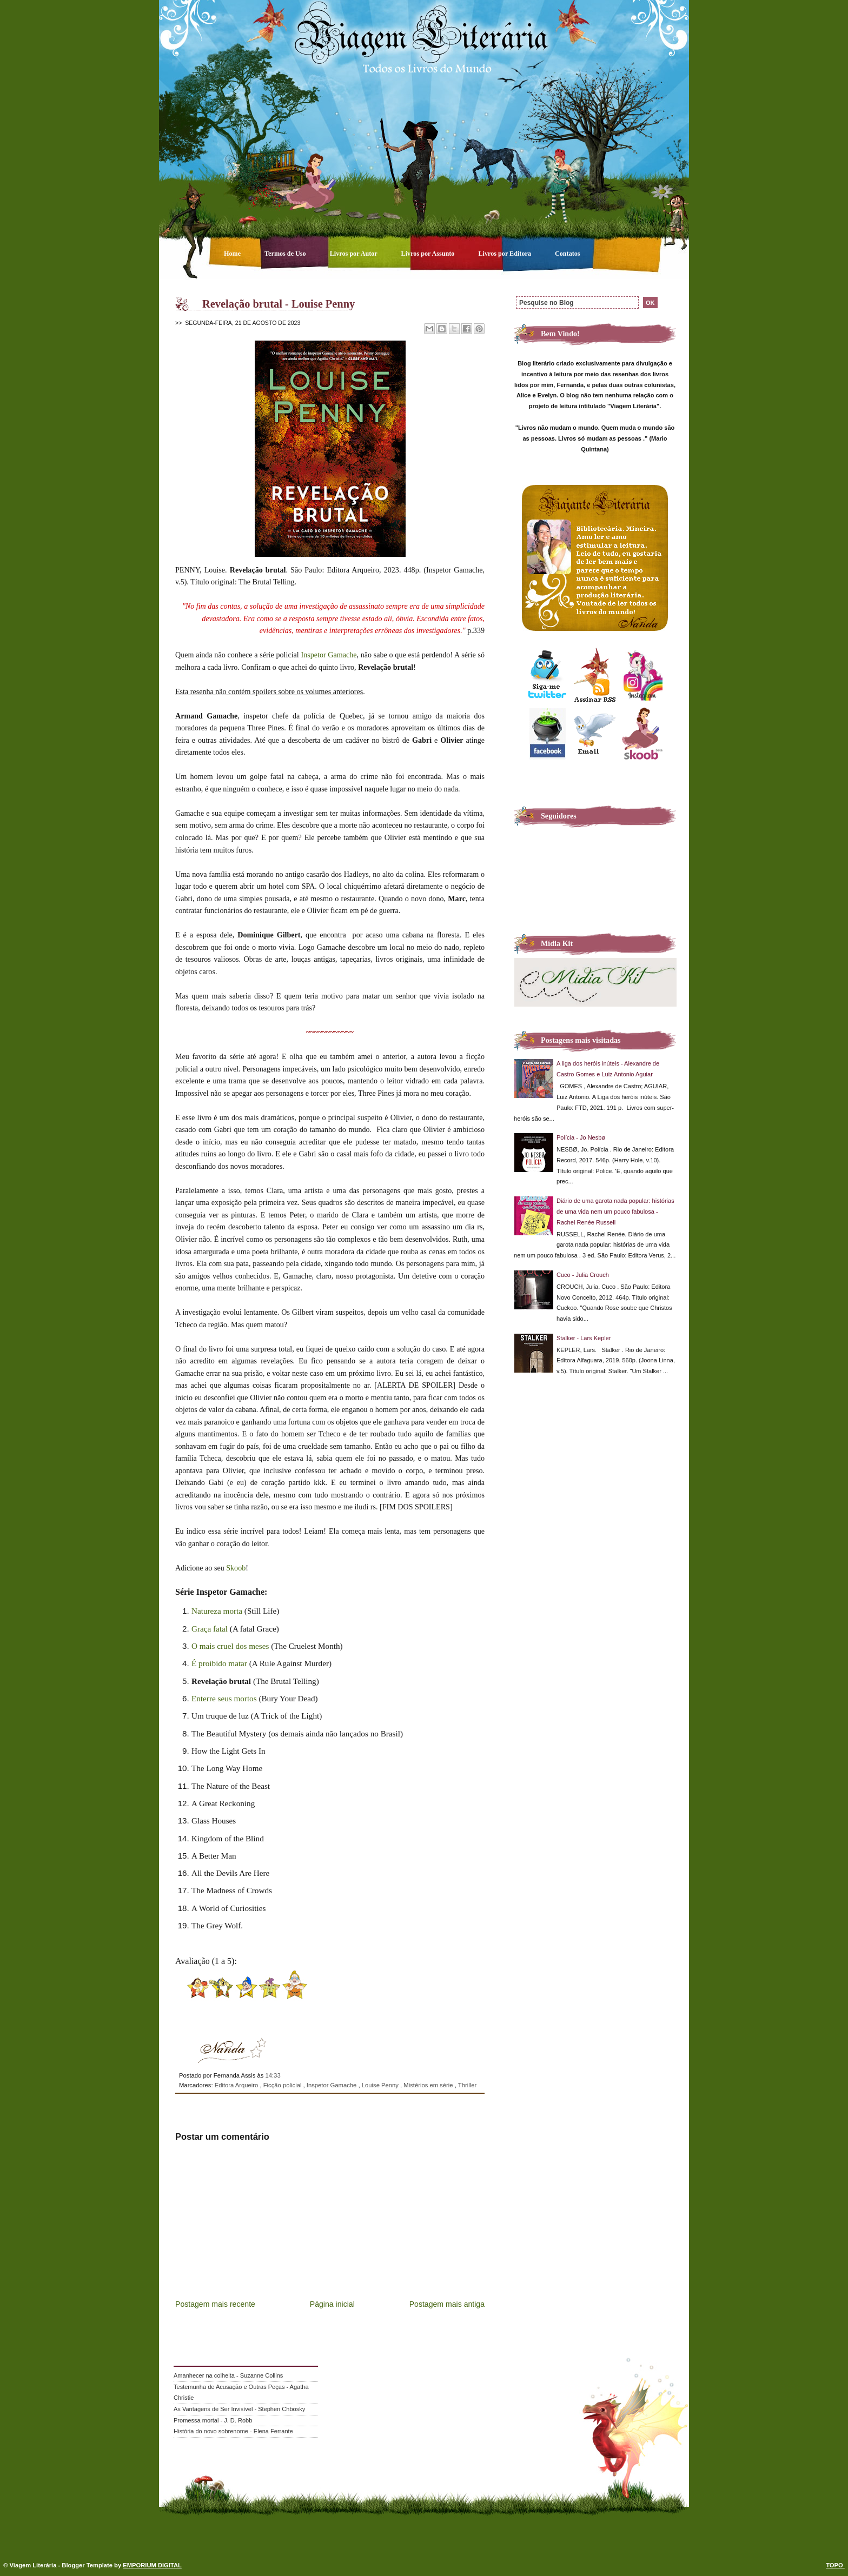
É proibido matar (219, 1663)
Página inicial (332, 2304)
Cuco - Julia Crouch (582, 1275)
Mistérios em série (428, 2085)
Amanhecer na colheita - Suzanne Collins (228, 2375)
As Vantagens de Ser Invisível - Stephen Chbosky (239, 2409)
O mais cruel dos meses (230, 1645)
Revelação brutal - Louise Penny (278, 304)
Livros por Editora (505, 253)
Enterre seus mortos (224, 1698)
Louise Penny (381, 2085)
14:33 (272, 2075)
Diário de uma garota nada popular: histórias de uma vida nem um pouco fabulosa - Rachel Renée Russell (615, 1211)
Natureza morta (216, 1610)
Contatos (567, 253)
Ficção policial (283, 2085)
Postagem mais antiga (447, 2304)
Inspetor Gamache (329, 654)
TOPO (835, 2565)
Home (233, 253)
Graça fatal (209, 1628)
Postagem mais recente (215, 2304)
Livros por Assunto (428, 253)
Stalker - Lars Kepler (583, 1338)
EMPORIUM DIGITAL (152, 2565)
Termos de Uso (286, 253)
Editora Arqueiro (237, 2085)
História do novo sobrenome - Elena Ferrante (233, 2431)
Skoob (236, 1567)
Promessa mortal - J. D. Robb (213, 2420)
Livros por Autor (354, 253)
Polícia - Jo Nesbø (580, 1137)
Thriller (467, 2085)
